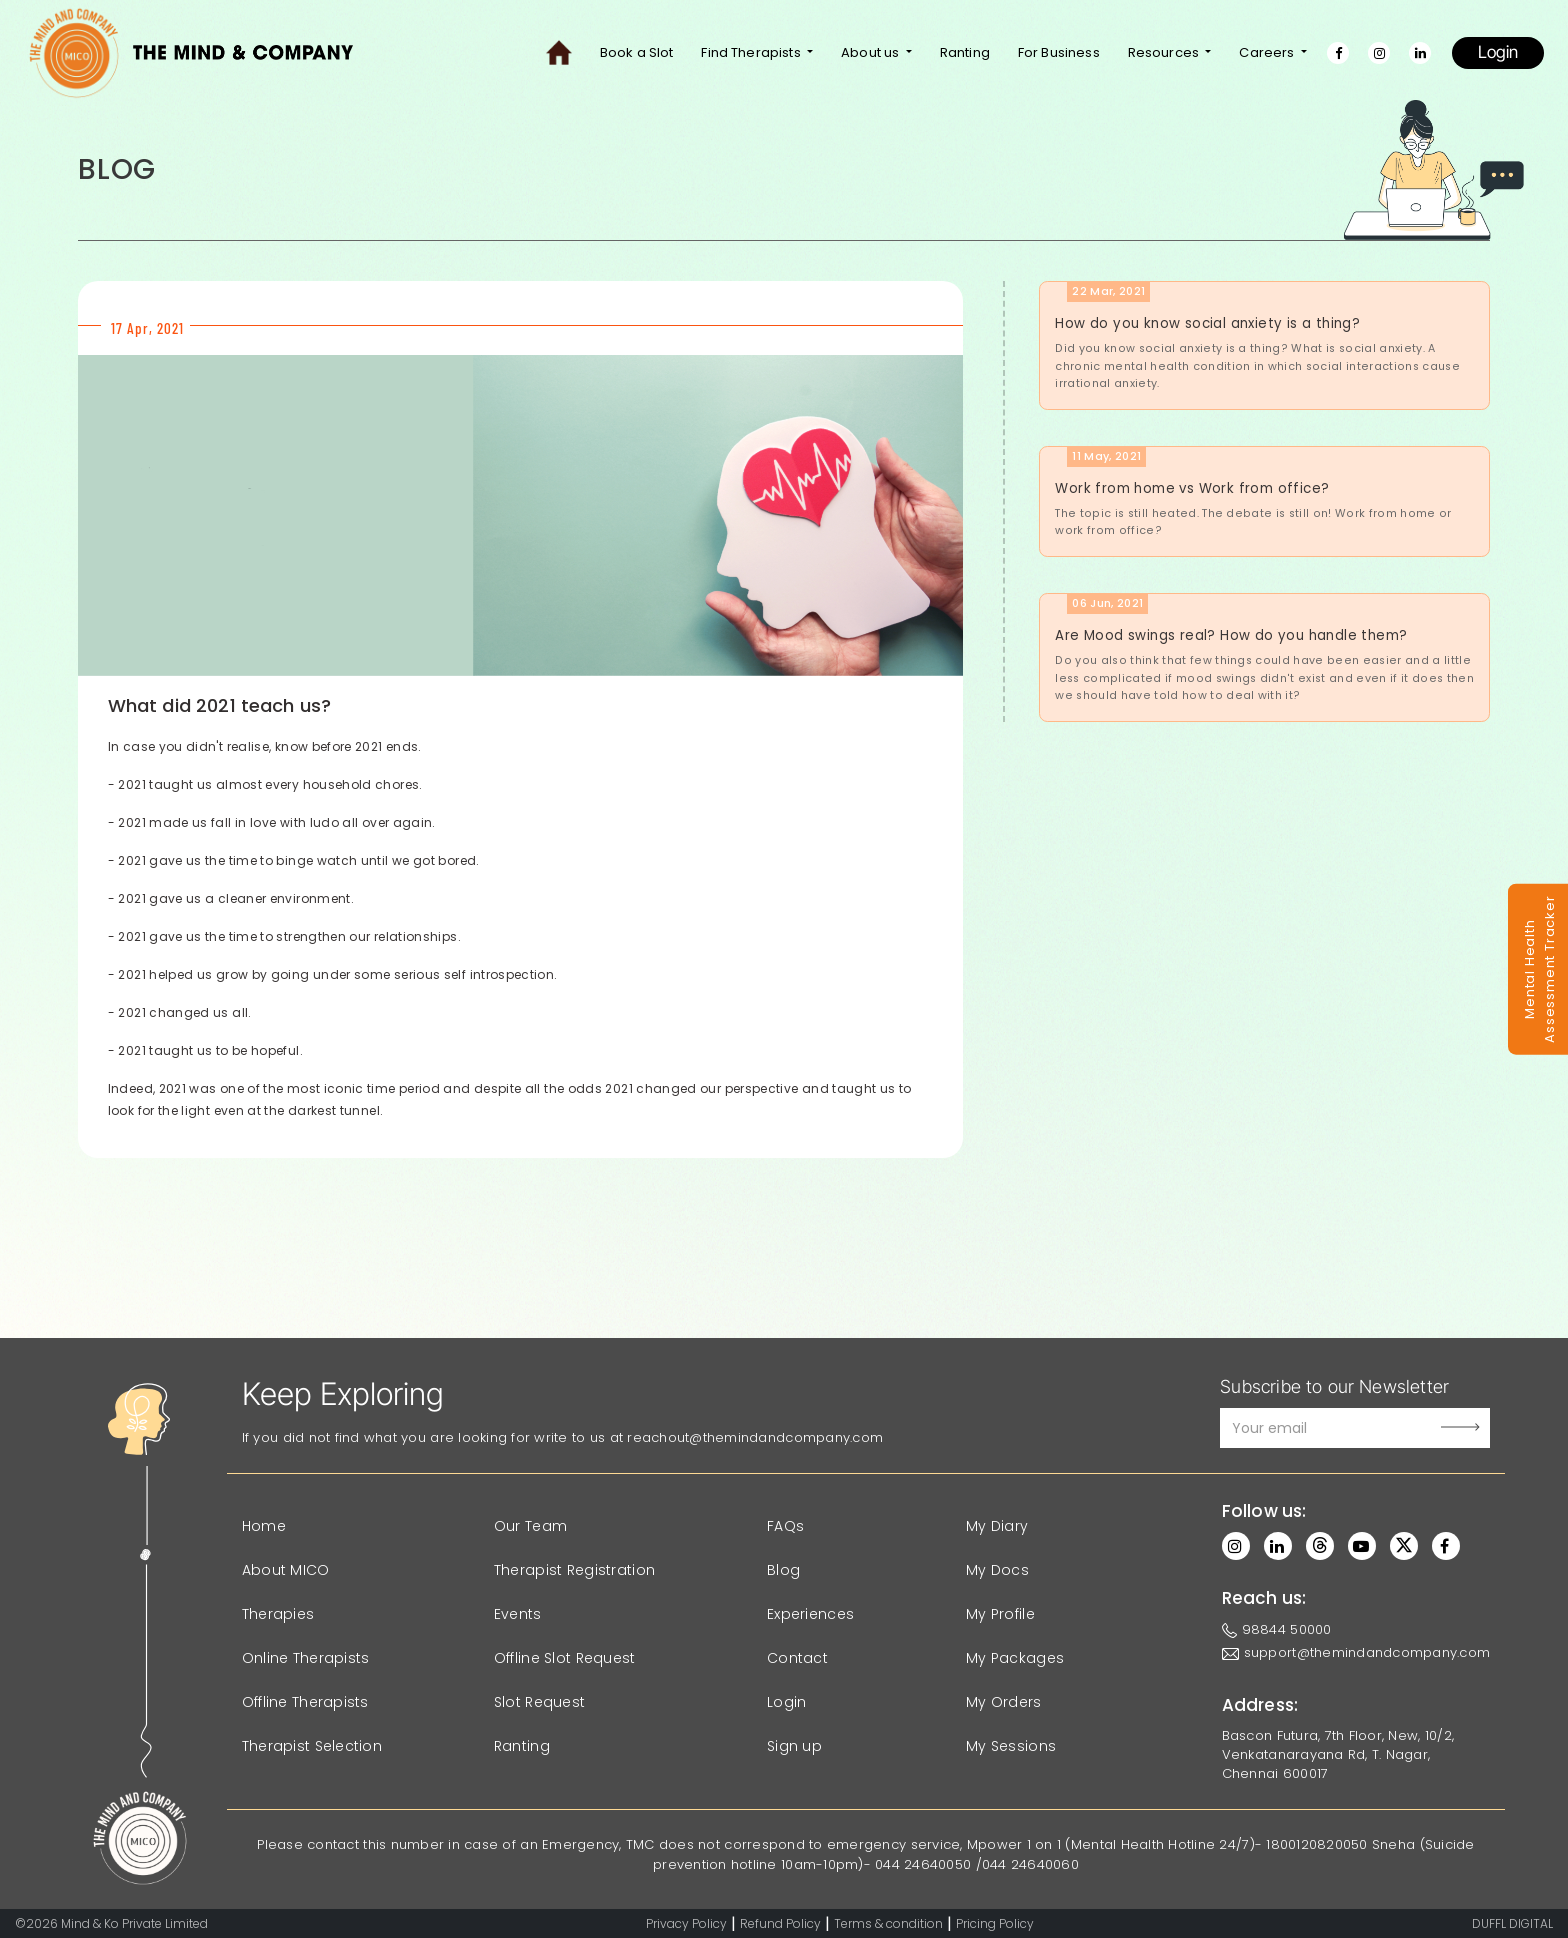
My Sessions (1011, 1746)
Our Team (530, 1526)
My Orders (1004, 1702)
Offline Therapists (305, 1702)
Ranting (965, 52)
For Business (1059, 52)
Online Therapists (306, 1658)
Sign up (794, 1746)
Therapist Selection (312, 1746)
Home (264, 1526)
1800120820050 (1316, 1844)
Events (518, 1614)
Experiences (810, 1614)
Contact (797, 1658)
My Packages (1015, 1658)
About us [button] (871, 52)
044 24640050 (923, 1864)
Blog (783, 1570)
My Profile (1000, 1614)
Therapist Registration (574, 1570)
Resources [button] (1165, 52)
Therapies (278, 1614)
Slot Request (539, 1702)
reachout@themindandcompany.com (755, 1437)
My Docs (997, 1570)
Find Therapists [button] (752, 52)
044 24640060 (1030, 1864)
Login (1498, 52)
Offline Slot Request (565, 1658)
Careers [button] (1268, 52)
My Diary (997, 1526)
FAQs (785, 1526)
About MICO (286, 1570)
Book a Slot (637, 52)
